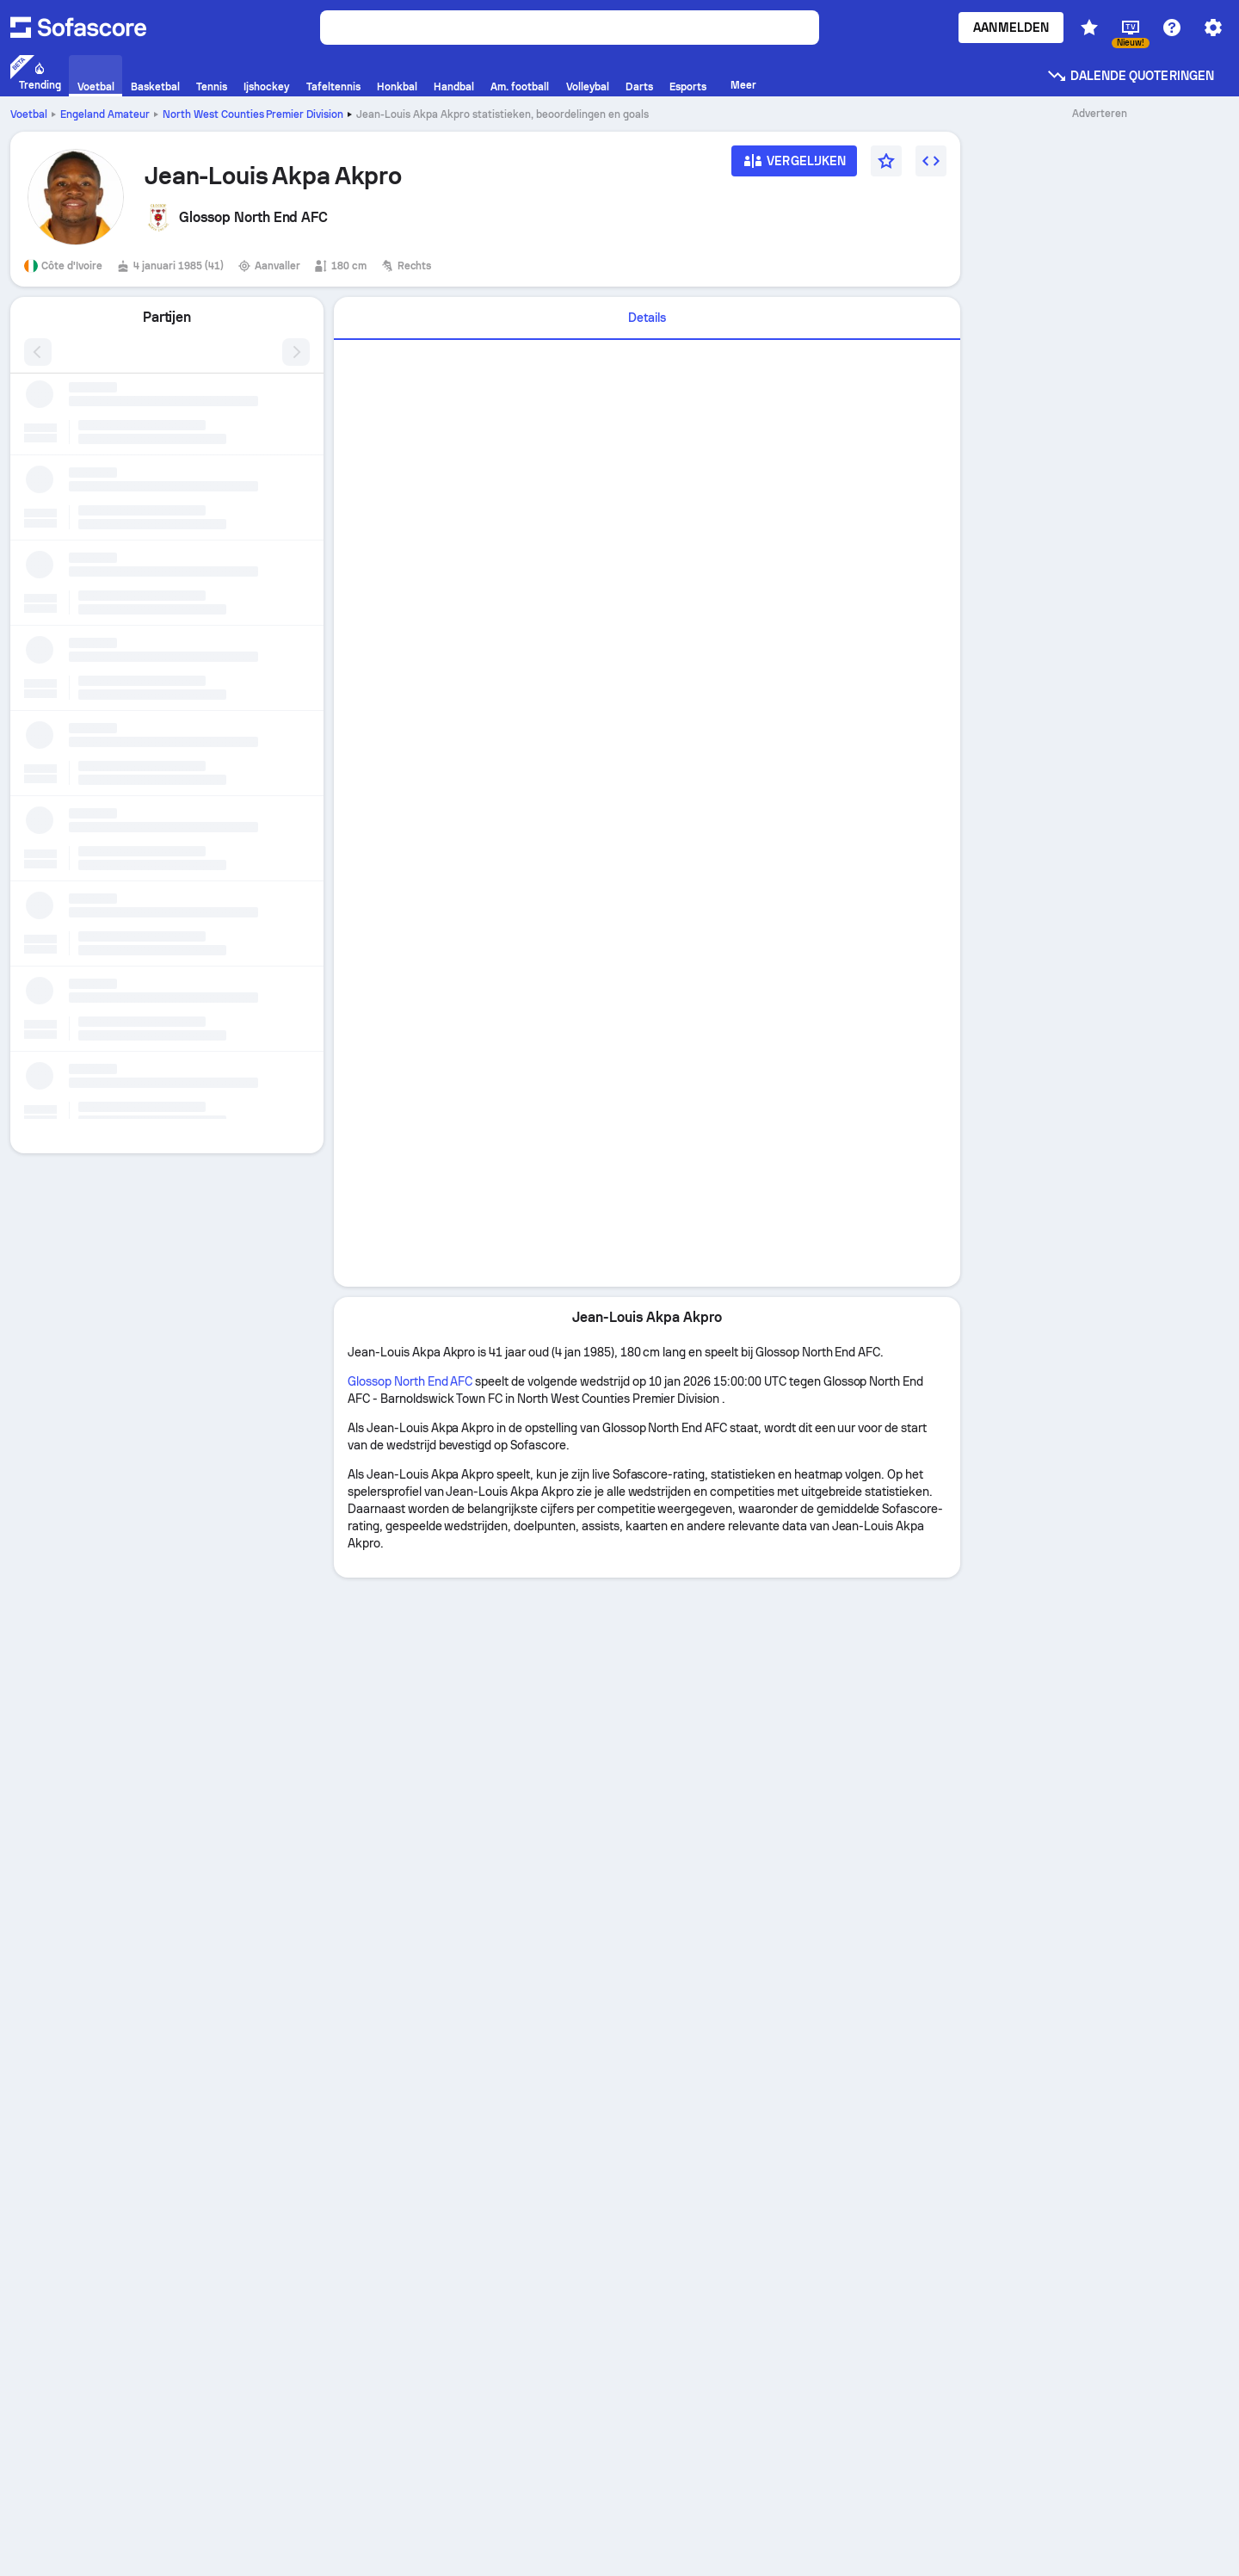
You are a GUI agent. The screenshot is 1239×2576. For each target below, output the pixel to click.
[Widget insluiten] (930, 160)
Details (647, 317)
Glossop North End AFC (410, 1381)
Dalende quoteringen (1130, 75)
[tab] (647, 318)
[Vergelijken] (794, 166)
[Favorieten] (886, 160)
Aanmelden (1011, 27)
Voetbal (28, 114)
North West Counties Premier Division (253, 114)
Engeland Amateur (105, 114)
